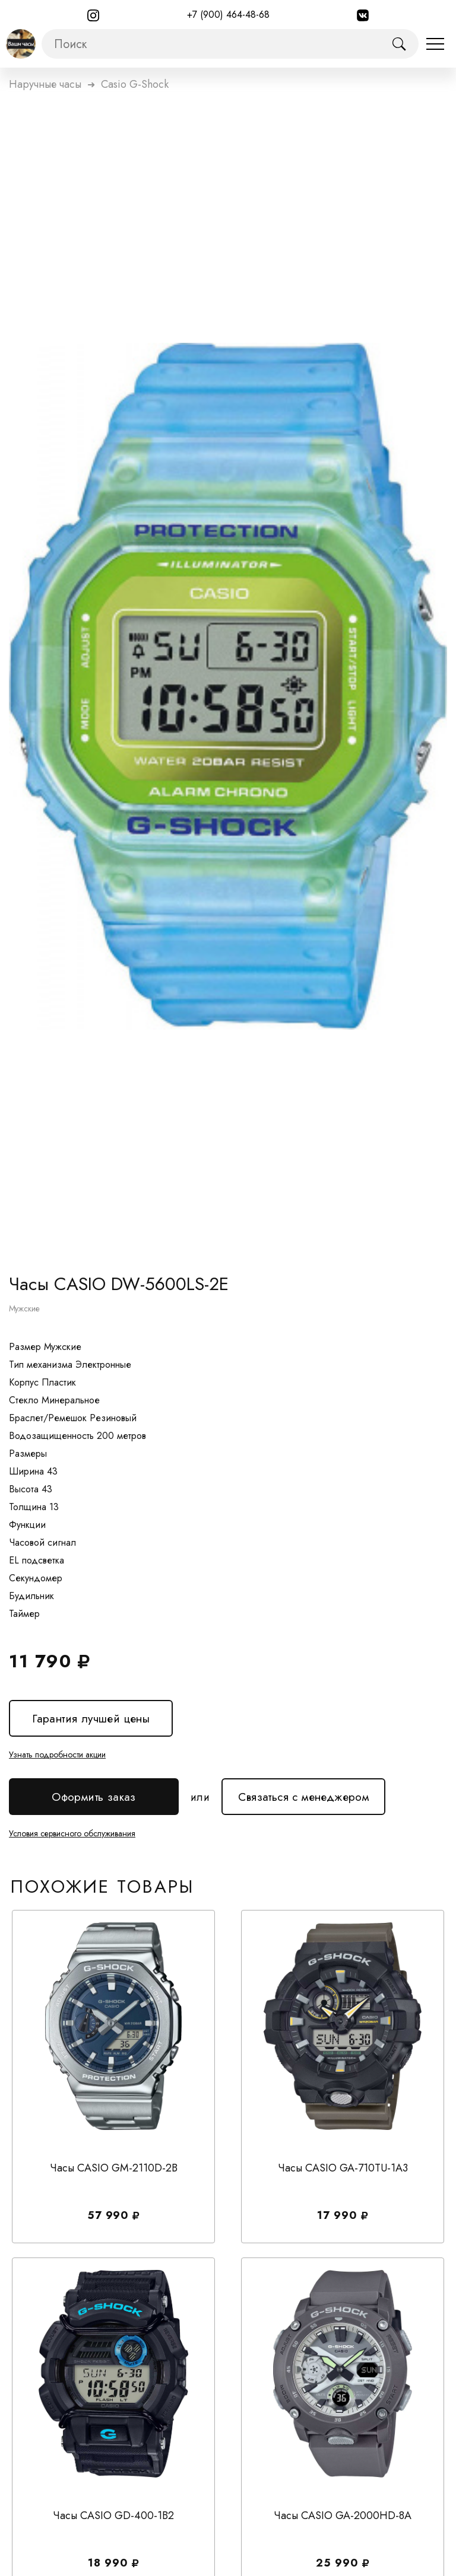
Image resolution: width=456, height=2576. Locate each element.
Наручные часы (45, 84)
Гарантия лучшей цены (91, 1719)
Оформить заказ (94, 1797)
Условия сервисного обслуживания (72, 1833)
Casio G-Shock (135, 84)
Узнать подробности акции (57, 1754)
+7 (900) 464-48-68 (228, 14)
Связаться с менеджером (304, 1791)
